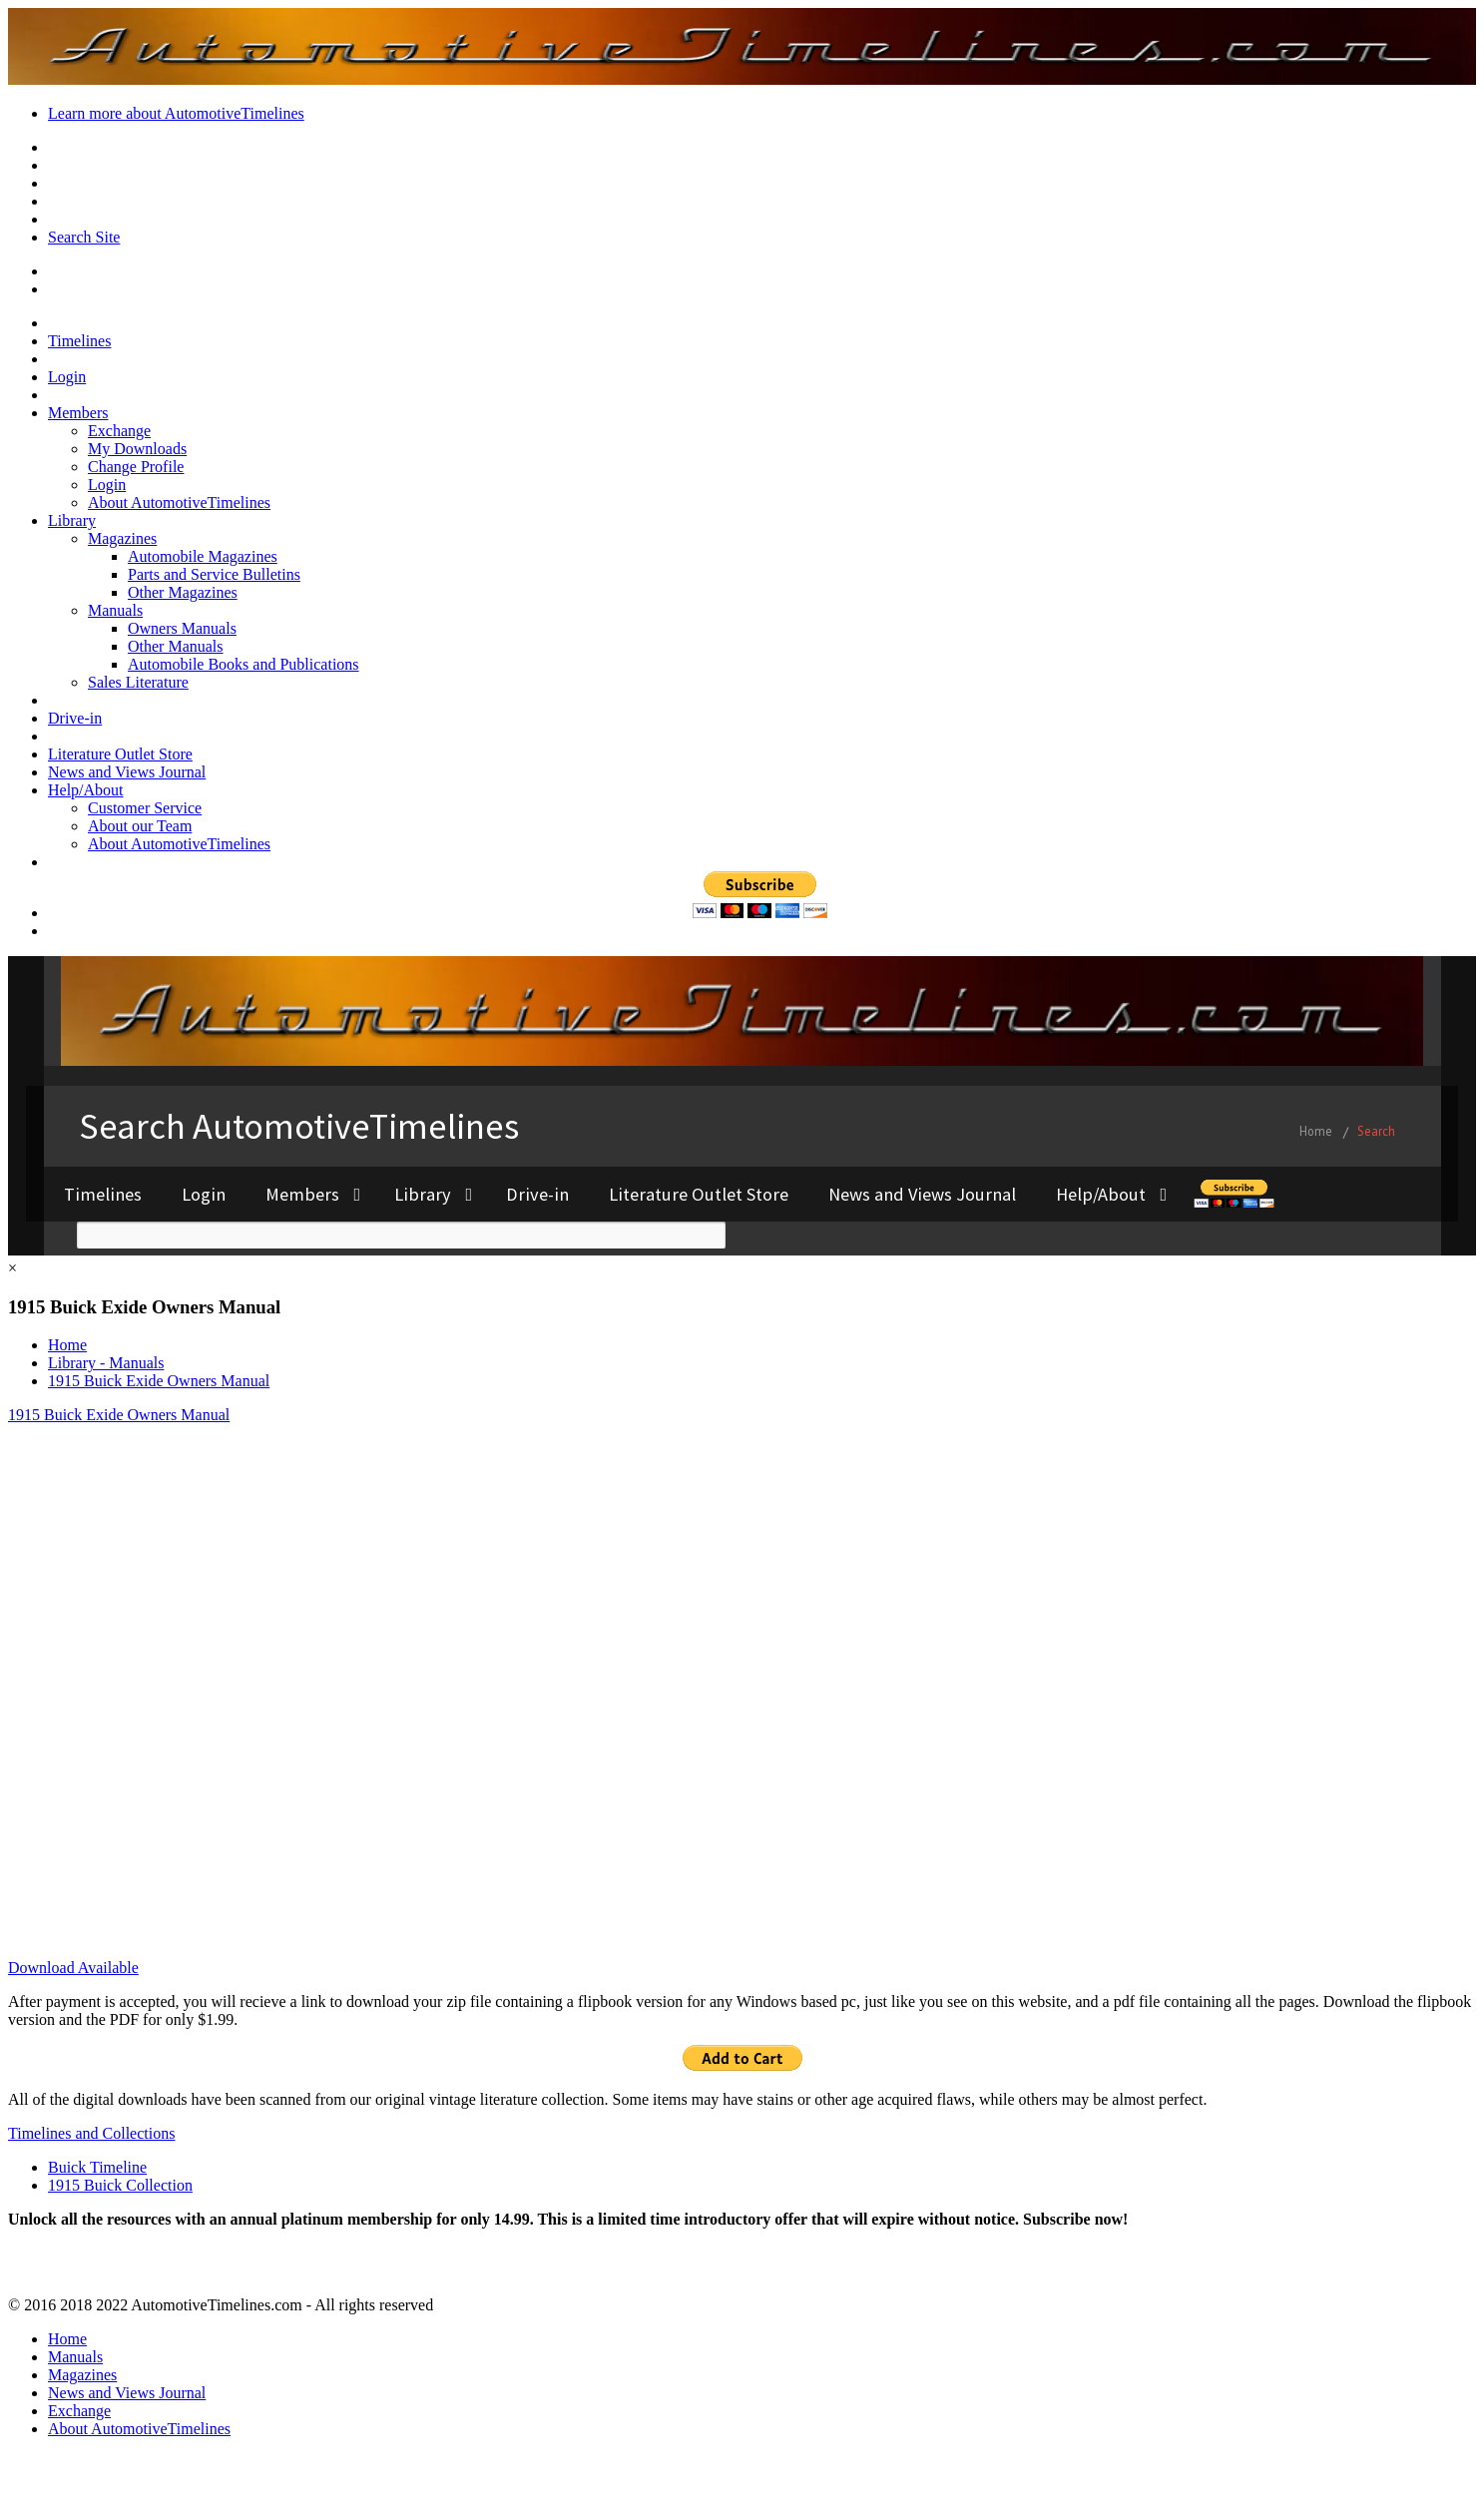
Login (67, 376)
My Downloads (137, 448)
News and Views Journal (127, 771)
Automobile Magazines (202, 556)
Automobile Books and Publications (243, 664)
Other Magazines (183, 592)
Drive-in (75, 718)
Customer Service (145, 807)
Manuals (115, 610)
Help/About (86, 789)
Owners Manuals (182, 628)
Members (78, 412)
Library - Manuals (106, 1362)
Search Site (84, 237)
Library (72, 520)
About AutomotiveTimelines (179, 502)
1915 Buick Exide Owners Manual (158, 1380)
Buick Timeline (97, 2167)
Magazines (122, 538)
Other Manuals (176, 646)
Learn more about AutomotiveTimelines (176, 113)
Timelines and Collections (91, 2133)
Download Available (73, 1967)
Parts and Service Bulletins (214, 574)
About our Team (140, 825)
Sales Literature (138, 682)
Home (67, 1344)
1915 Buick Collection (120, 2185)
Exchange (119, 430)
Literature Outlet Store (120, 754)
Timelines (79, 340)
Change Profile (136, 466)
